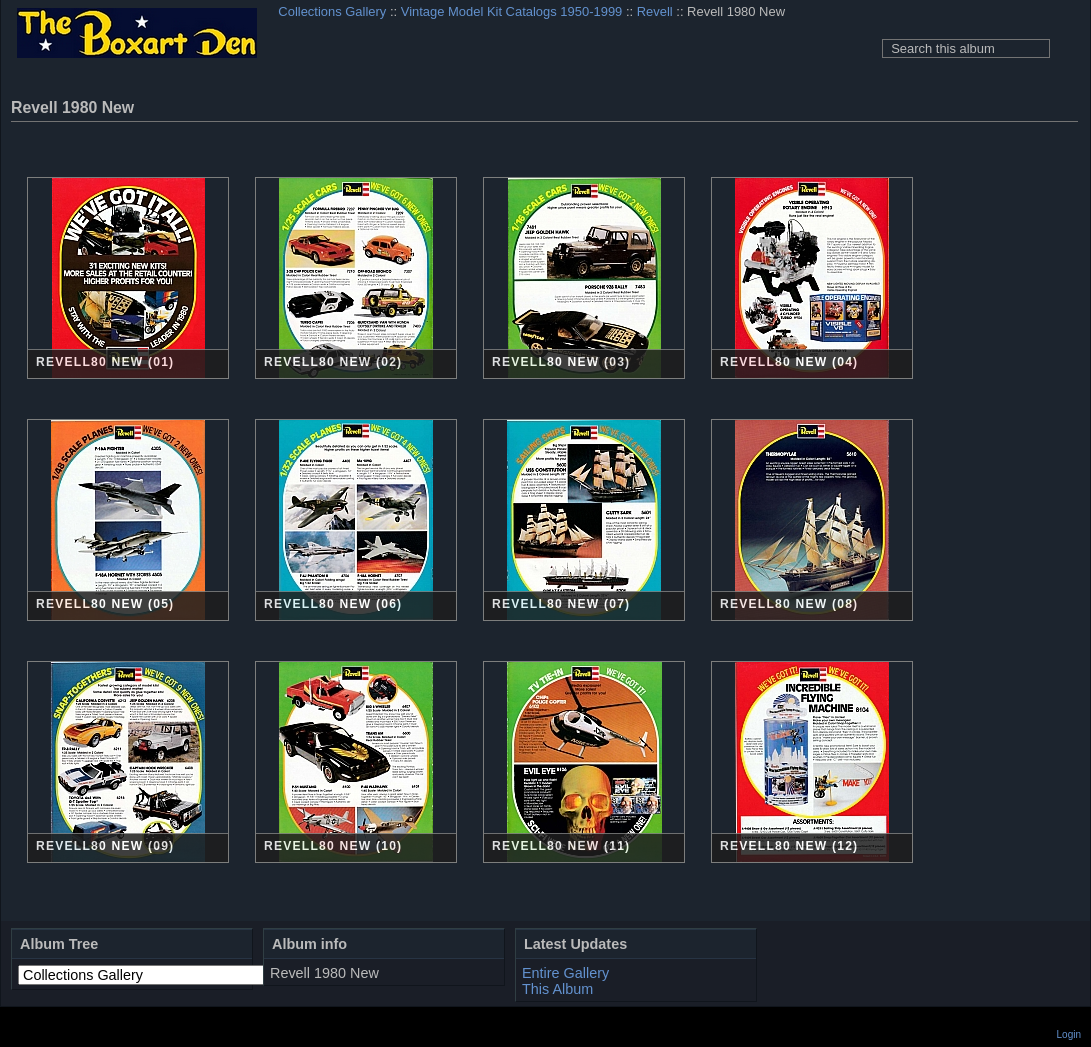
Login (1069, 1034)
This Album (557, 989)
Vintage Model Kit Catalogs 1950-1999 (512, 11)
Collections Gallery (332, 11)
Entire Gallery (565, 973)
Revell (655, 11)
